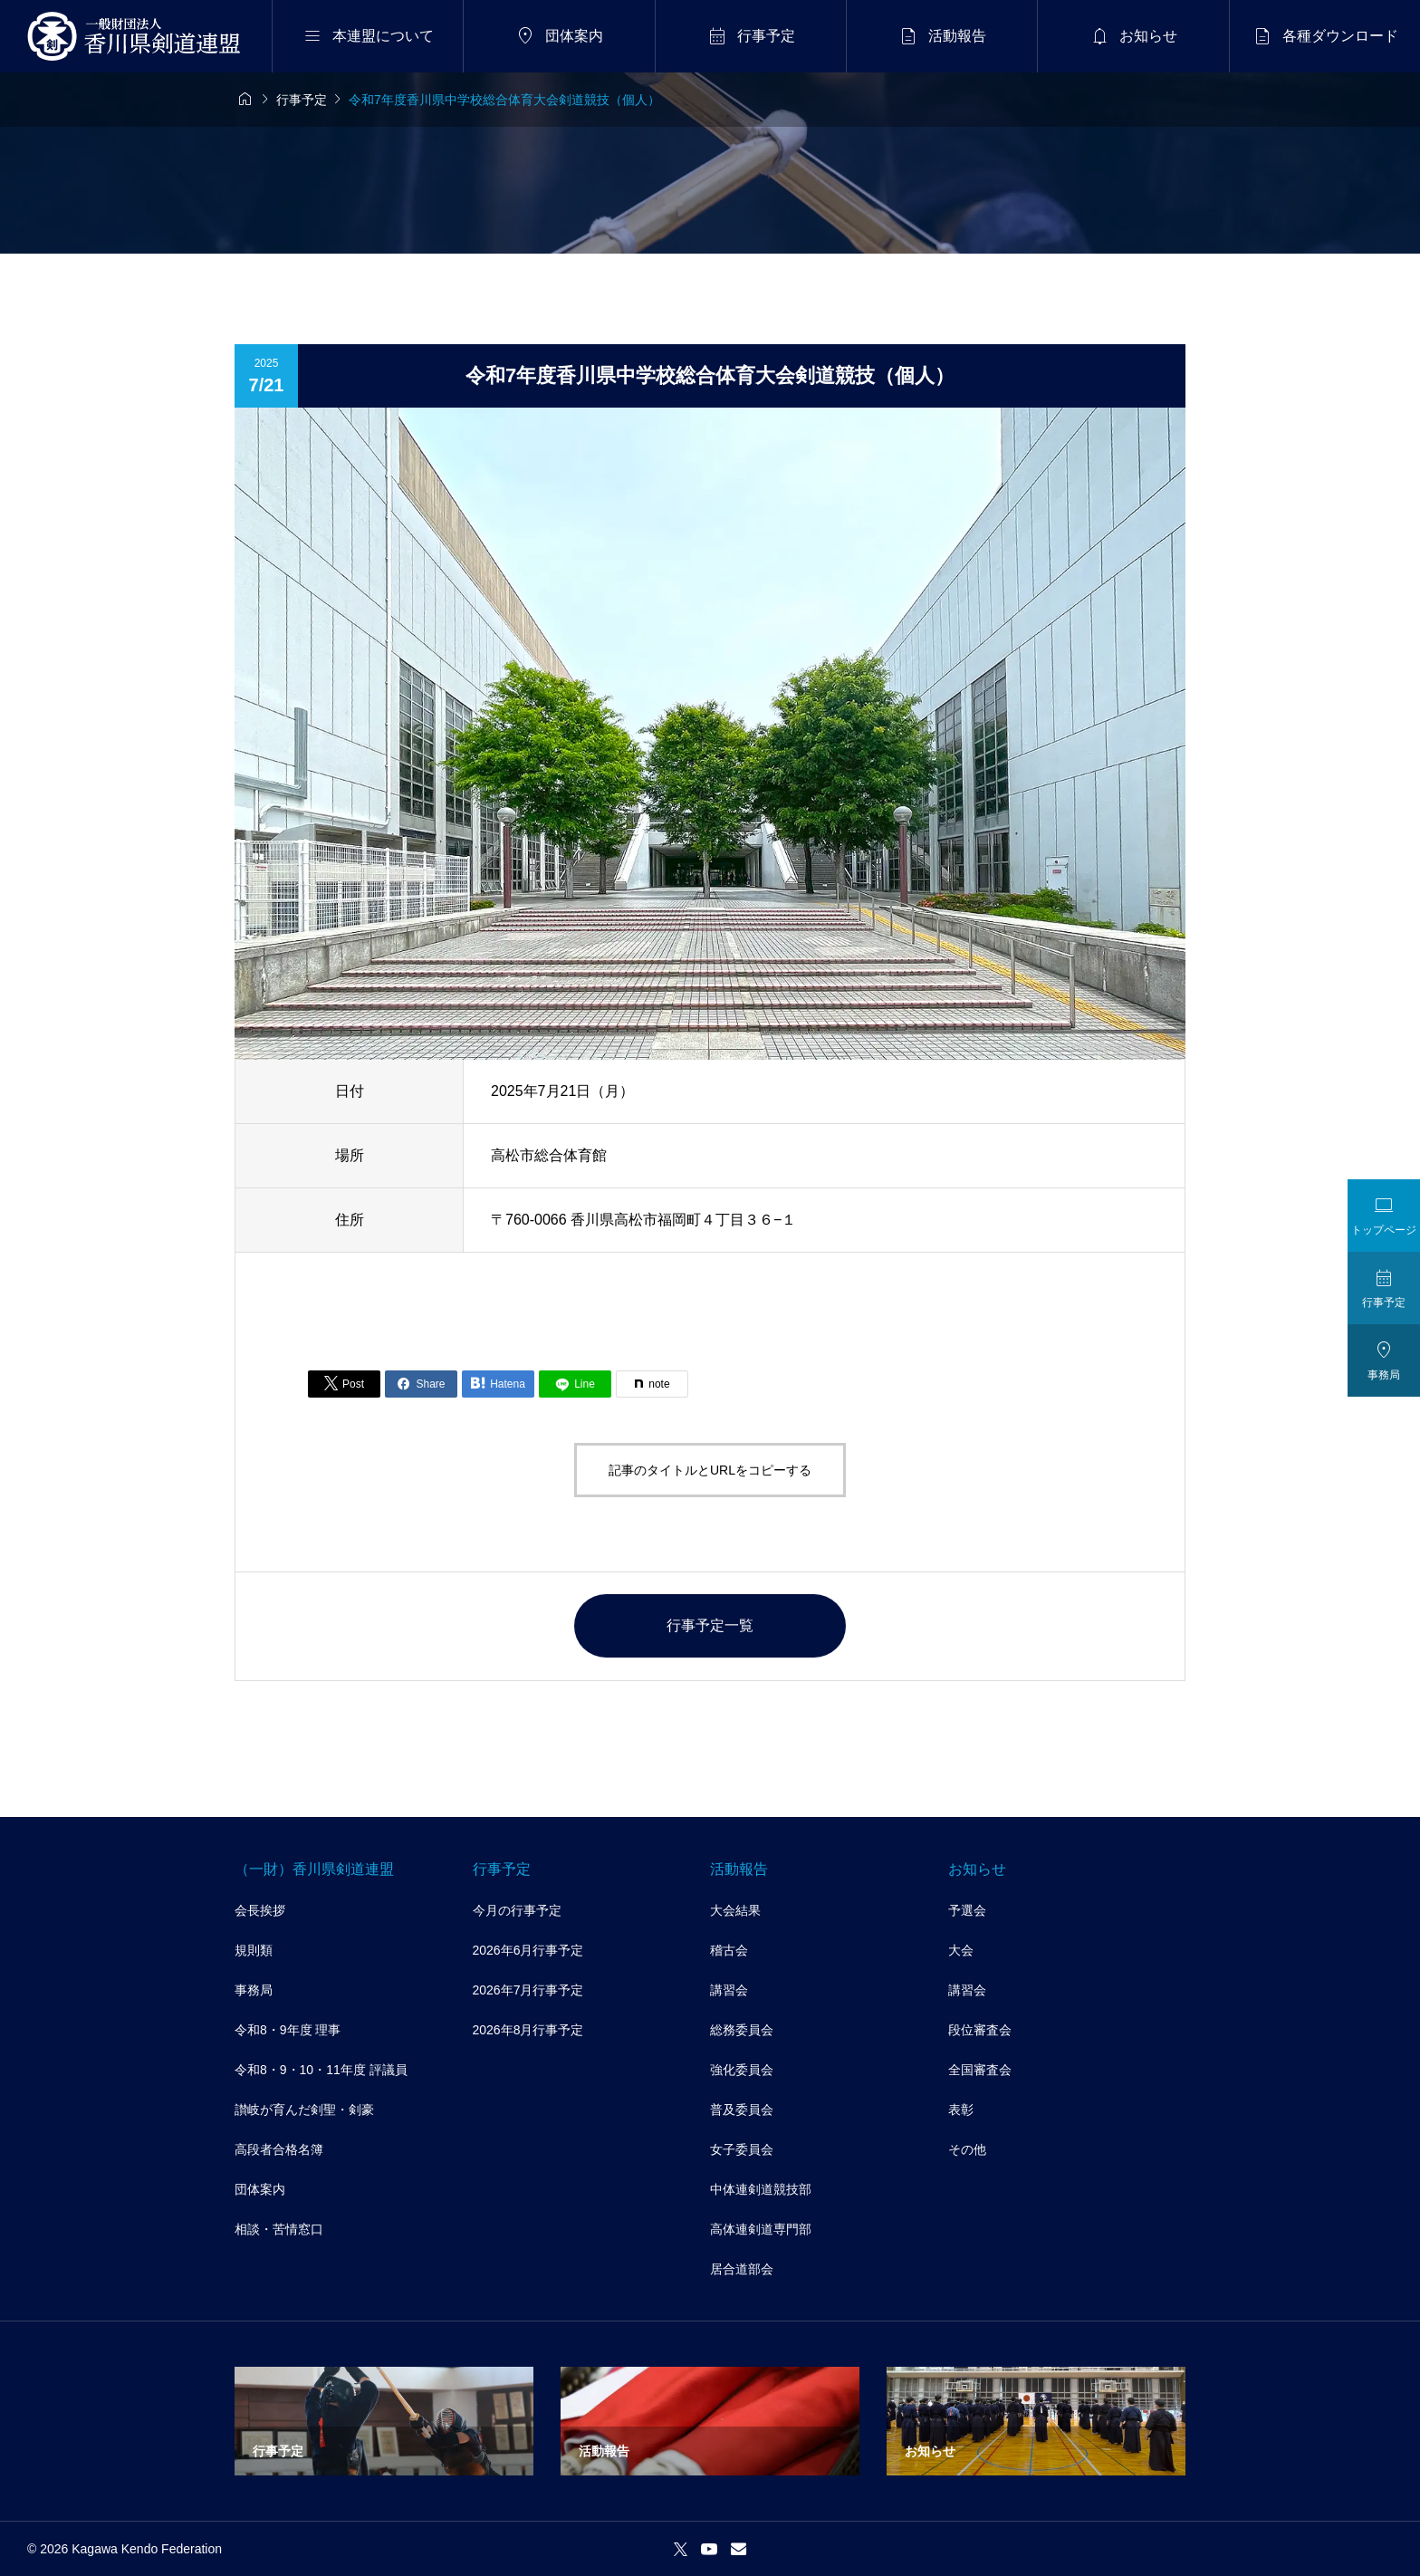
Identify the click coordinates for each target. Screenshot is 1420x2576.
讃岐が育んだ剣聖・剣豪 (304, 2109)
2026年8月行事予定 (528, 2030)
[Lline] (575, 1384)
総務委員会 (741, 2030)
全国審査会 (980, 2069)
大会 (961, 1950)
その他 (967, 2149)
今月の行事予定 (517, 1910)
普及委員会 (741, 2109)
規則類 (254, 1950)
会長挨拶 (260, 1910)
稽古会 (729, 1950)
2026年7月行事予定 (528, 1990)
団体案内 (260, 2189)
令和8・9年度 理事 (288, 2030)
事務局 (254, 1990)
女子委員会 (741, 2149)
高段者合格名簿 (279, 2149)
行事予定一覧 (710, 1625)
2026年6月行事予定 (528, 1950)
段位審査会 (980, 2030)
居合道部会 (741, 2269)
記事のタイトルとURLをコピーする (710, 1470)
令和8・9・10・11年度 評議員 (321, 2069)
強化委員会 (741, 2069)
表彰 (961, 2109)
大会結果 (735, 1910)
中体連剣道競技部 (760, 2189)
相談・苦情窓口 (279, 2229)
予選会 (967, 1910)
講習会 (729, 1990)
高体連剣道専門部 (760, 2229)
